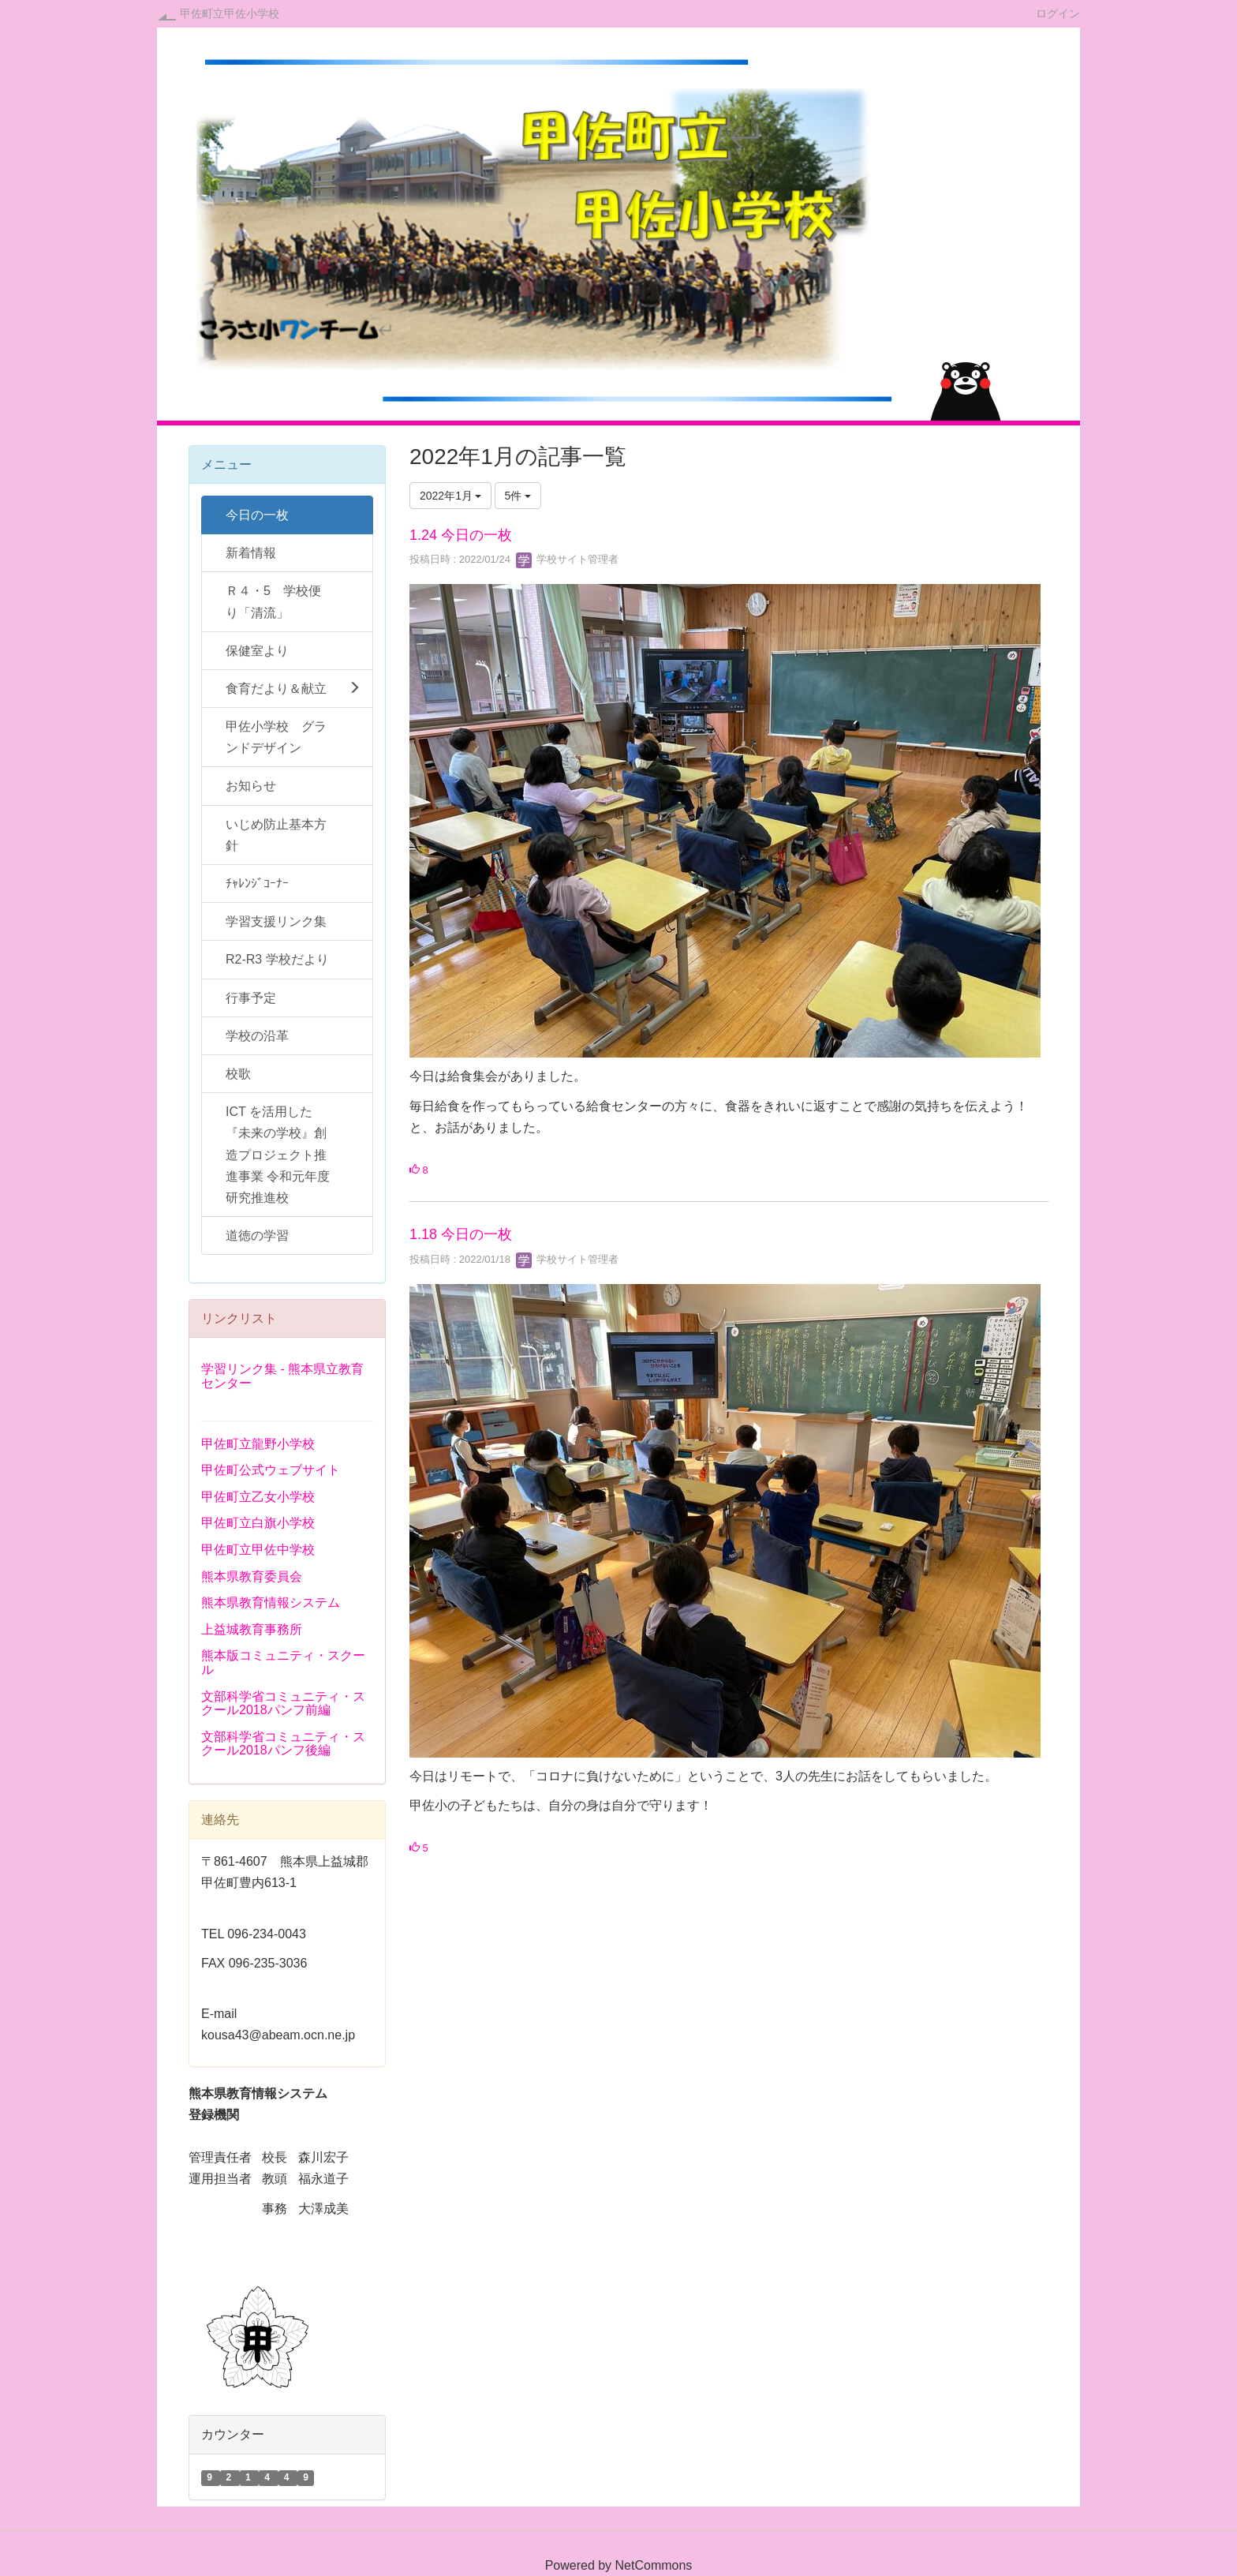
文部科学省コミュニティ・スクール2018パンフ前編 (283, 1703)
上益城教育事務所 (251, 1629)
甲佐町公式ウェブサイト (270, 1470)
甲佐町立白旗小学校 (258, 1523)
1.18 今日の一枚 (460, 1234)
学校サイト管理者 (567, 559)
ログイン (1058, 13)
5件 (518, 495)
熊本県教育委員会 (251, 1576)
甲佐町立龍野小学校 (258, 1444)
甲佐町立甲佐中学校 (258, 1549)
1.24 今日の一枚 (460, 535)
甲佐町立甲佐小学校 (229, 13)
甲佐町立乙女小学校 (258, 1496)
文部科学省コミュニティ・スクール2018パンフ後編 (283, 1744)
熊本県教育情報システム (270, 1602)
